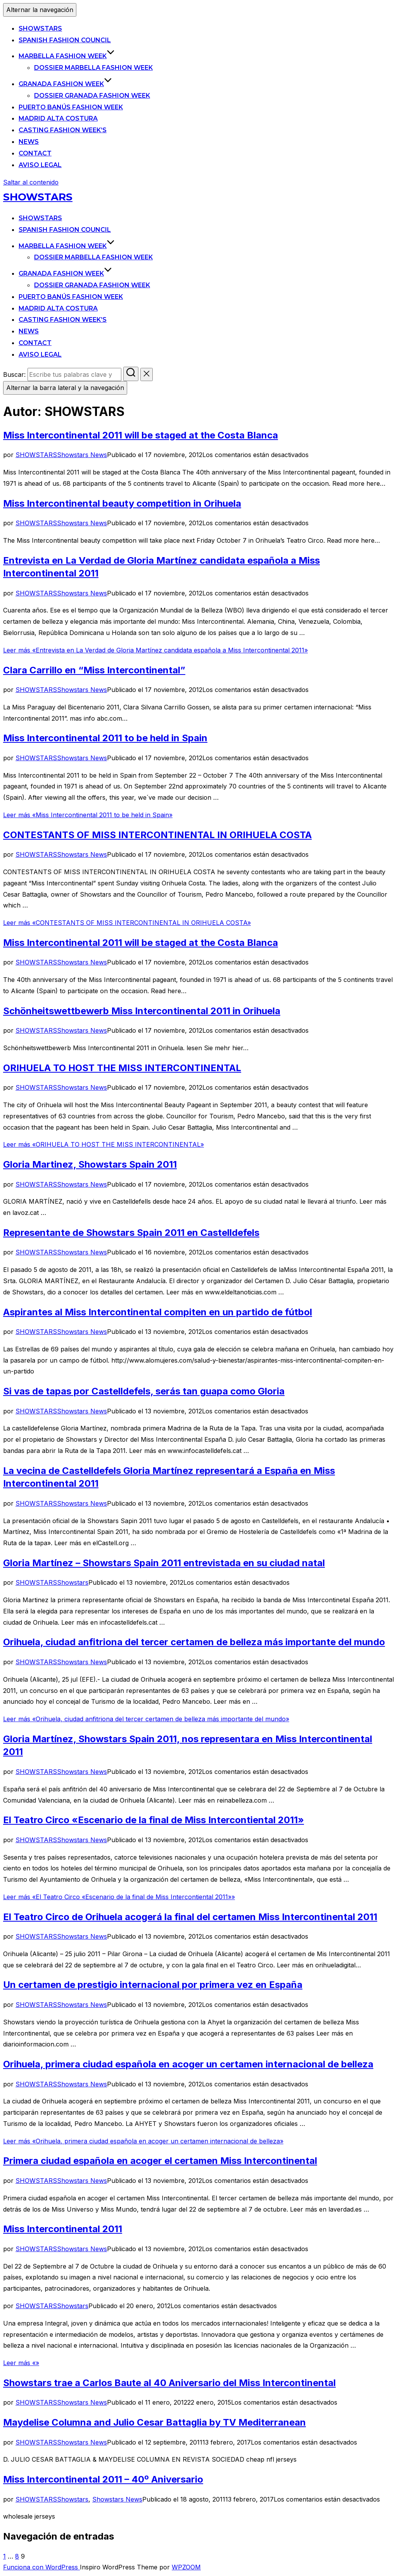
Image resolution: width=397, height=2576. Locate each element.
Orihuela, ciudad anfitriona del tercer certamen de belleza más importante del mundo (194, 1642)
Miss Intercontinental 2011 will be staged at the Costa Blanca (140, 435)
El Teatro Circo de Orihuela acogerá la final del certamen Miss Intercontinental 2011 (190, 1916)
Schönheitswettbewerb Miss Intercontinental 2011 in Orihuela (141, 1010)
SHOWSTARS (40, 28)
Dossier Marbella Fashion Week (93, 67)
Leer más (155, 650)
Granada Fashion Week (65, 84)
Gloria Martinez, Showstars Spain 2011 (90, 1164)
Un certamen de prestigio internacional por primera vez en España (152, 1984)
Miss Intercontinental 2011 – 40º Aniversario (103, 2479)
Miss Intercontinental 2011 (62, 2228)
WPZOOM (186, 2567)
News (29, 141)
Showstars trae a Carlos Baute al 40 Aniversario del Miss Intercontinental (169, 2382)
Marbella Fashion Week (67, 56)
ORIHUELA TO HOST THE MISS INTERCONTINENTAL (122, 1067)
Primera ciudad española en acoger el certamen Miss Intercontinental (160, 2160)
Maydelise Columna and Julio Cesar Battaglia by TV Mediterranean (154, 2422)
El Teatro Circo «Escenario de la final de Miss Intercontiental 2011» (153, 1819)
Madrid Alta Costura (58, 118)
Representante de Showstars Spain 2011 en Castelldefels (131, 1232)
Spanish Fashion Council (65, 40)
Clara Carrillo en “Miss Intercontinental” (94, 670)
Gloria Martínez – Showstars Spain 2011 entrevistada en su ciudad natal (164, 1562)
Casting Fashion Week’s (63, 130)
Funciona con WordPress (41, 2567)
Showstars (72, 1582)
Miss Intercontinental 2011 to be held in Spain (105, 738)
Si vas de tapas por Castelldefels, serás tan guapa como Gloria (144, 1391)
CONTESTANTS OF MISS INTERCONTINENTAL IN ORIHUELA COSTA (157, 834)
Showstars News (82, 455)
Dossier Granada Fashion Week (92, 95)
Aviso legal (40, 165)
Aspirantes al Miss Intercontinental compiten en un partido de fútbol (157, 1312)
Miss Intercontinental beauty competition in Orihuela (122, 503)
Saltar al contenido (31, 182)
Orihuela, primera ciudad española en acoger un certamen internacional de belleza (188, 2064)
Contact (35, 153)
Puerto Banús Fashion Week (71, 107)
